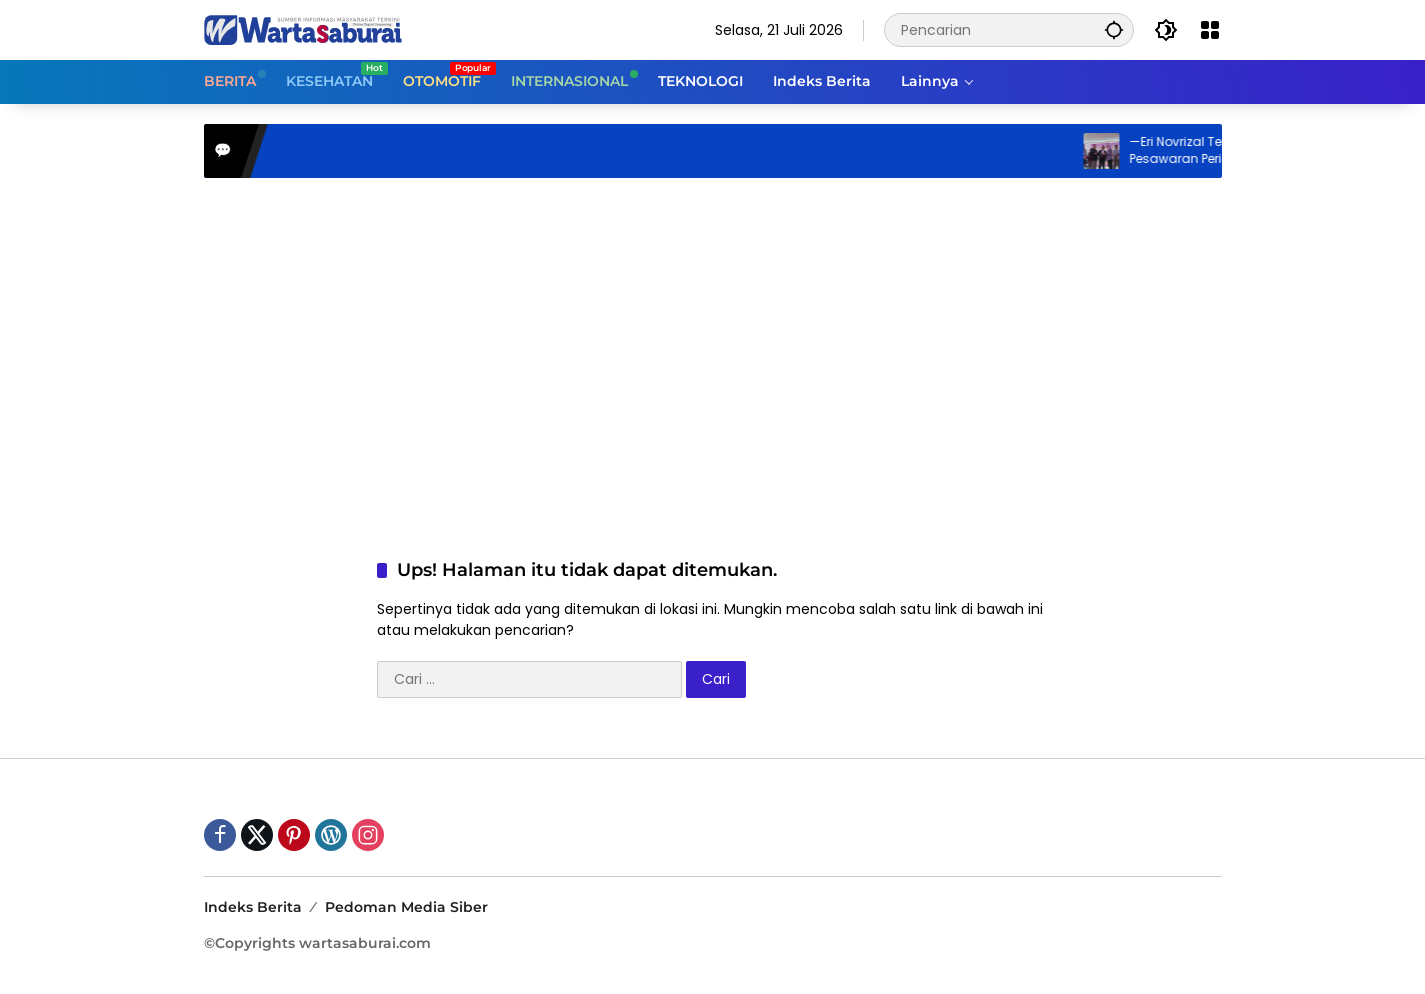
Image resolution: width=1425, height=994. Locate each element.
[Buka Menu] (1210, 30)
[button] (1114, 29)
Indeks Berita (253, 907)
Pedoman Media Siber (406, 907)
